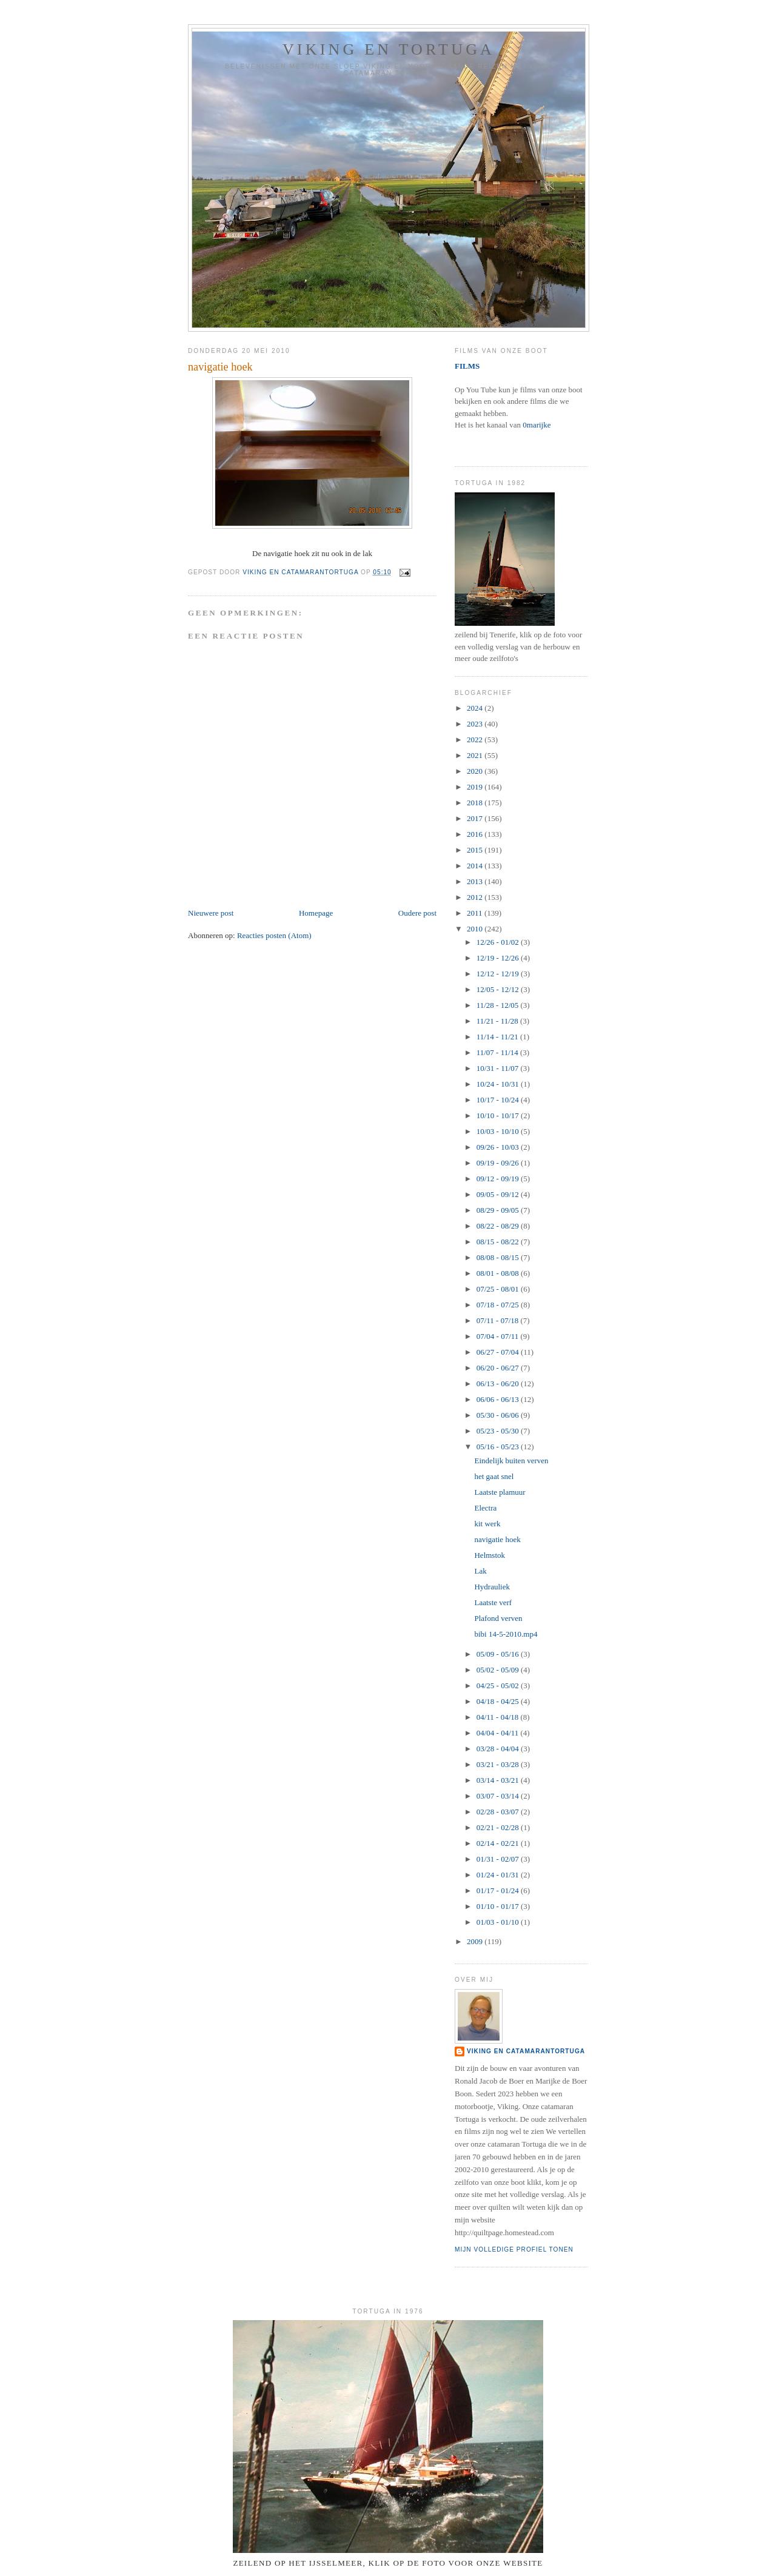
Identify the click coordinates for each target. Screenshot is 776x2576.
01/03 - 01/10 (499, 1922)
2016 (475, 834)
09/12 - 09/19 (499, 1178)
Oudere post (417, 912)
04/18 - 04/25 (499, 1701)
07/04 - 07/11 (499, 1336)
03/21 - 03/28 (499, 1764)
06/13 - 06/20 (499, 1383)
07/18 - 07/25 (499, 1304)
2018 (475, 802)
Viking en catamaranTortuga (526, 2051)
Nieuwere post (210, 912)
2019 (475, 786)
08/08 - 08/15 (499, 1257)
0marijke (536, 424)
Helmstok (489, 1555)
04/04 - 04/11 (499, 1732)
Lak (480, 1570)
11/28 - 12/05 (499, 1005)
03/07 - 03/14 (499, 1795)
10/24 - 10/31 (499, 1083)
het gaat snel (493, 1476)
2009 (475, 1941)
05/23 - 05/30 (499, 1430)
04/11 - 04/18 (499, 1717)
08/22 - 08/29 (499, 1225)
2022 (475, 739)
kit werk (487, 1523)
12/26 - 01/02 (499, 942)
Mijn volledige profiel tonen (514, 2249)
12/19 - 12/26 (499, 957)
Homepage (316, 912)
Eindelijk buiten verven (511, 1460)
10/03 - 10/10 (499, 1131)
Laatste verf (493, 1602)
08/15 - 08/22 (499, 1241)
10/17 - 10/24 (499, 1099)
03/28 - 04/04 (499, 1748)
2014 (475, 865)
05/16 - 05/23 (499, 1446)
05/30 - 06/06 (499, 1415)
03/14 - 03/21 (499, 1780)
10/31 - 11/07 (499, 1068)
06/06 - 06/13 (499, 1399)
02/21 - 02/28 (499, 1827)
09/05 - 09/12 (499, 1194)
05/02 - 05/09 (499, 1669)
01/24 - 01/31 (499, 1874)
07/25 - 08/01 (499, 1288)
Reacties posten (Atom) (274, 935)
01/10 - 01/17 (499, 1906)
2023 (475, 723)
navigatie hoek (497, 1539)
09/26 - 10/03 (499, 1147)
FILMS (467, 366)
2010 (475, 928)
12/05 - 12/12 (499, 989)
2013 (475, 881)
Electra (485, 1507)
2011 (475, 912)
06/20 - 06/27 (499, 1367)
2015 (475, 849)
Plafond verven (498, 1618)
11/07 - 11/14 (498, 1052)
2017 (475, 818)
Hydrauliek (491, 1586)
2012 (475, 897)
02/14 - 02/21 (499, 1843)
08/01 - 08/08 (499, 1273)
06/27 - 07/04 (499, 1352)
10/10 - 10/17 (499, 1115)
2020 (475, 771)
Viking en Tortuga (389, 49)
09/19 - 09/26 (499, 1162)
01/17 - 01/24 (499, 1890)
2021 (475, 755)
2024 (475, 708)
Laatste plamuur (499, 1492)
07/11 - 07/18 (499, 1320)
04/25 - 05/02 (499, 1685)
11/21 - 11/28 (498, 1020)
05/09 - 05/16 (499, 1654)
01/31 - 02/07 (499, 1858)
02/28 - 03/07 (499, 1811)
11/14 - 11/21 (498, 1036)
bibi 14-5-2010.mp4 (505, 1634)
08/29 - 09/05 (499, 1210)
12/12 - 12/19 (499, 973)
